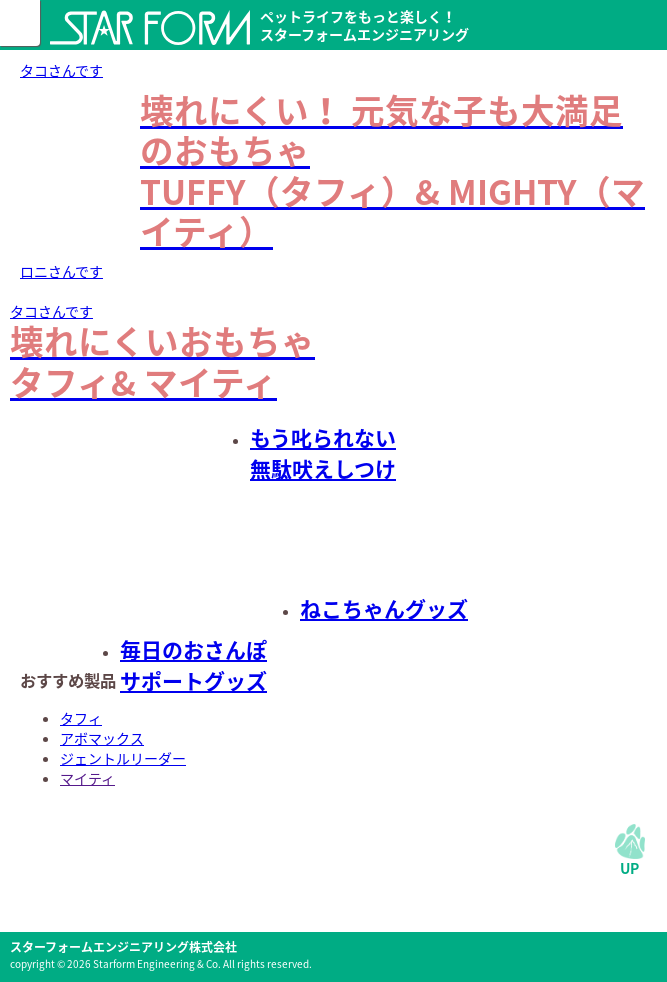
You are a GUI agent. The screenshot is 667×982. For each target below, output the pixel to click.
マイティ (87, 778)
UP (629, 868)
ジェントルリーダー (123, 758)
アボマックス (102, 738)
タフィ (81, 718)
